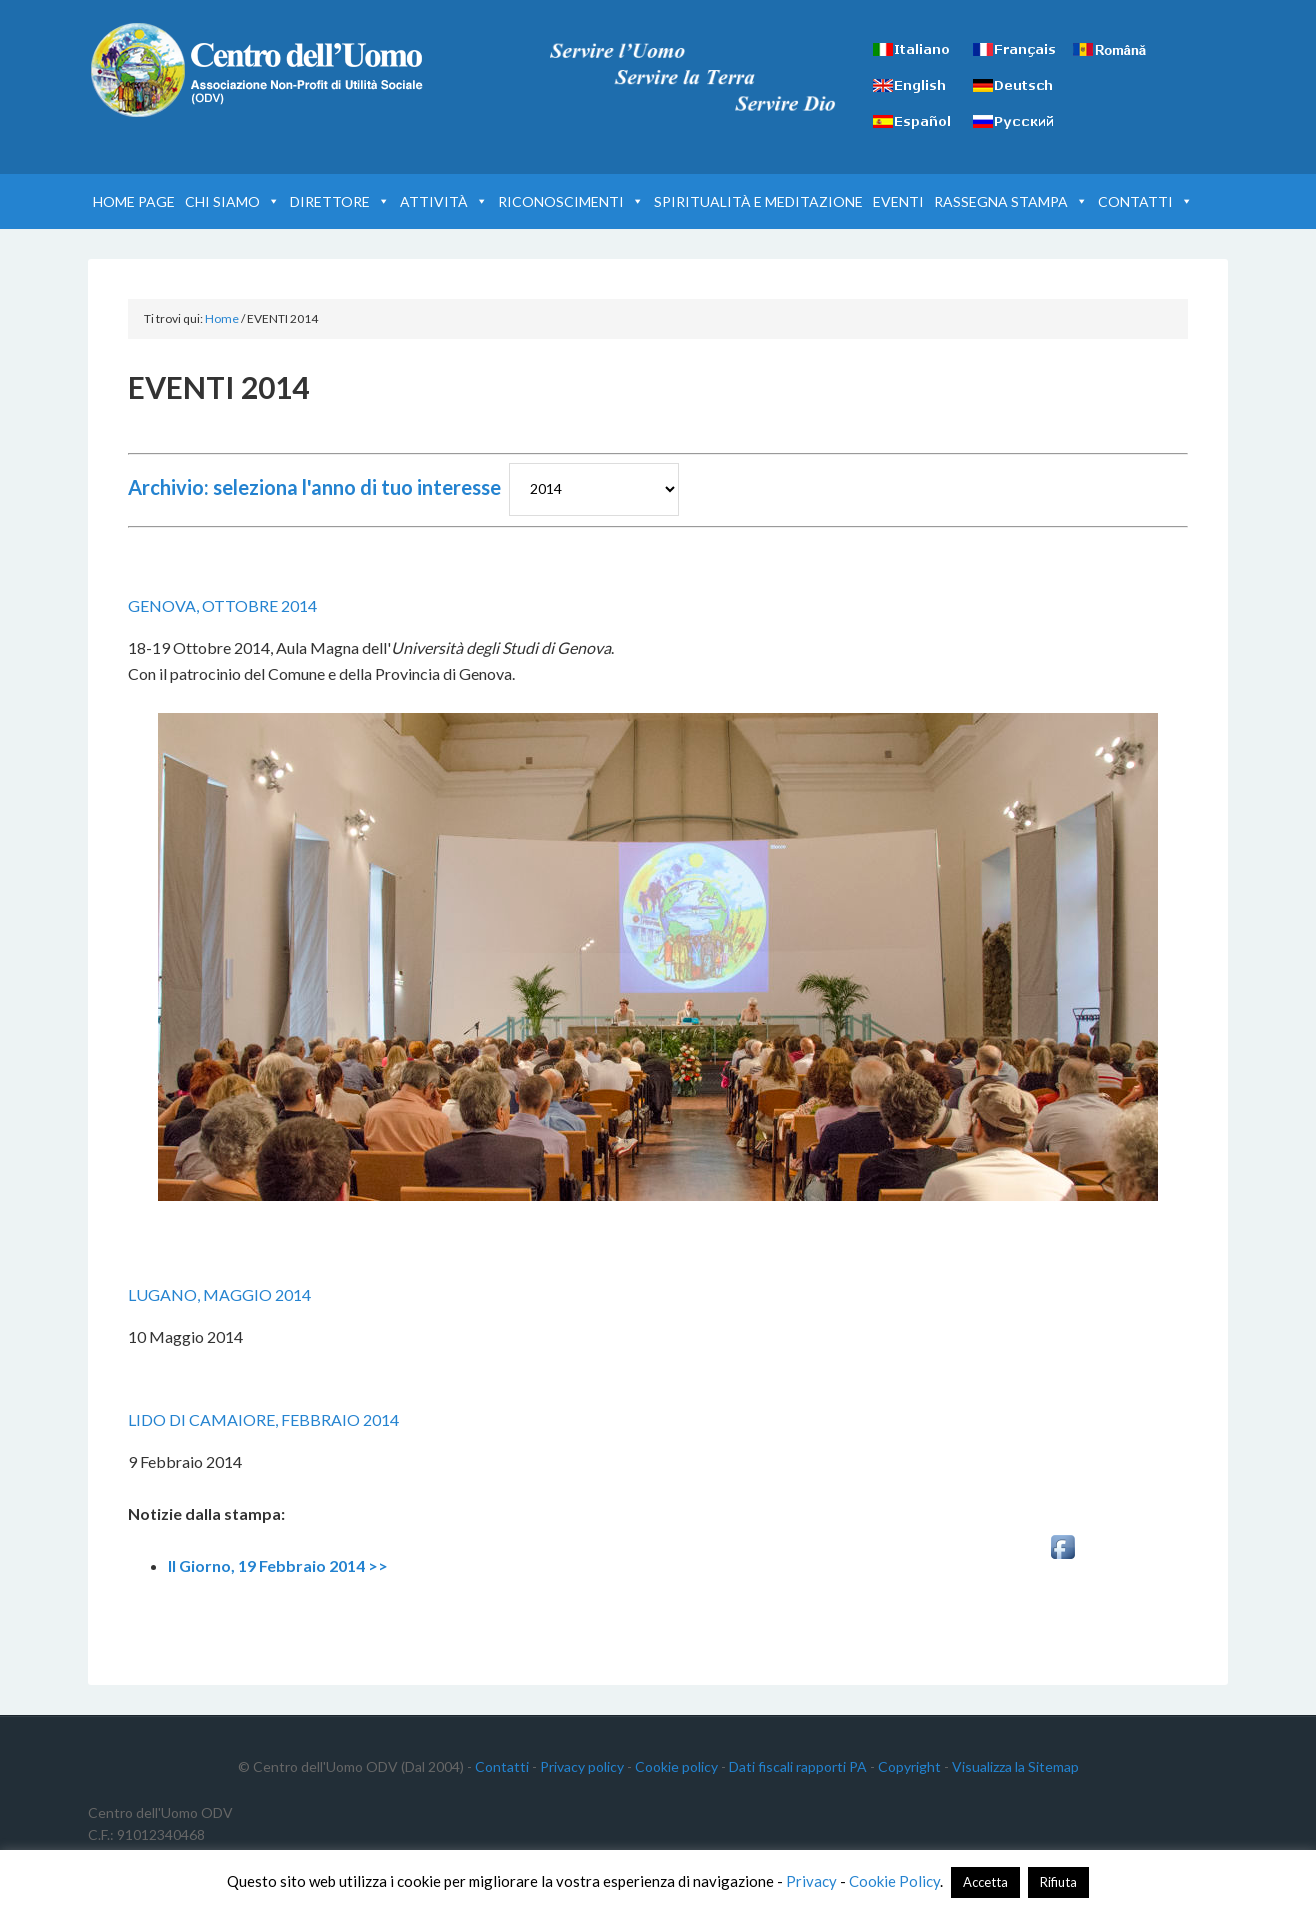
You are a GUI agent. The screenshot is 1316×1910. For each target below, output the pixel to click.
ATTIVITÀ (444, 201)
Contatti (502, 1766)
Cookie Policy (894, 1881)
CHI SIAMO (232, 201)
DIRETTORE (340, 201)
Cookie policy (676, 1766)
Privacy (811, 1881)
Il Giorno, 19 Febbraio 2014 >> (278, 1565)
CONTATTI (1145, 201)
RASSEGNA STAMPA (1011, 201)
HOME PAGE (134, 201)
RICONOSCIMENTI (571, 201)
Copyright (909, 1766)
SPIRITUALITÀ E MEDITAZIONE (758, 201)
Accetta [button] (985, 1882)
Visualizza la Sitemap (1015, 1766)
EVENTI (898, 201)
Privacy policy (582, 1766)
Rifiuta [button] (1058, 1882)
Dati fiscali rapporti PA (798, 1766)
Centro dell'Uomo (258, 70)
